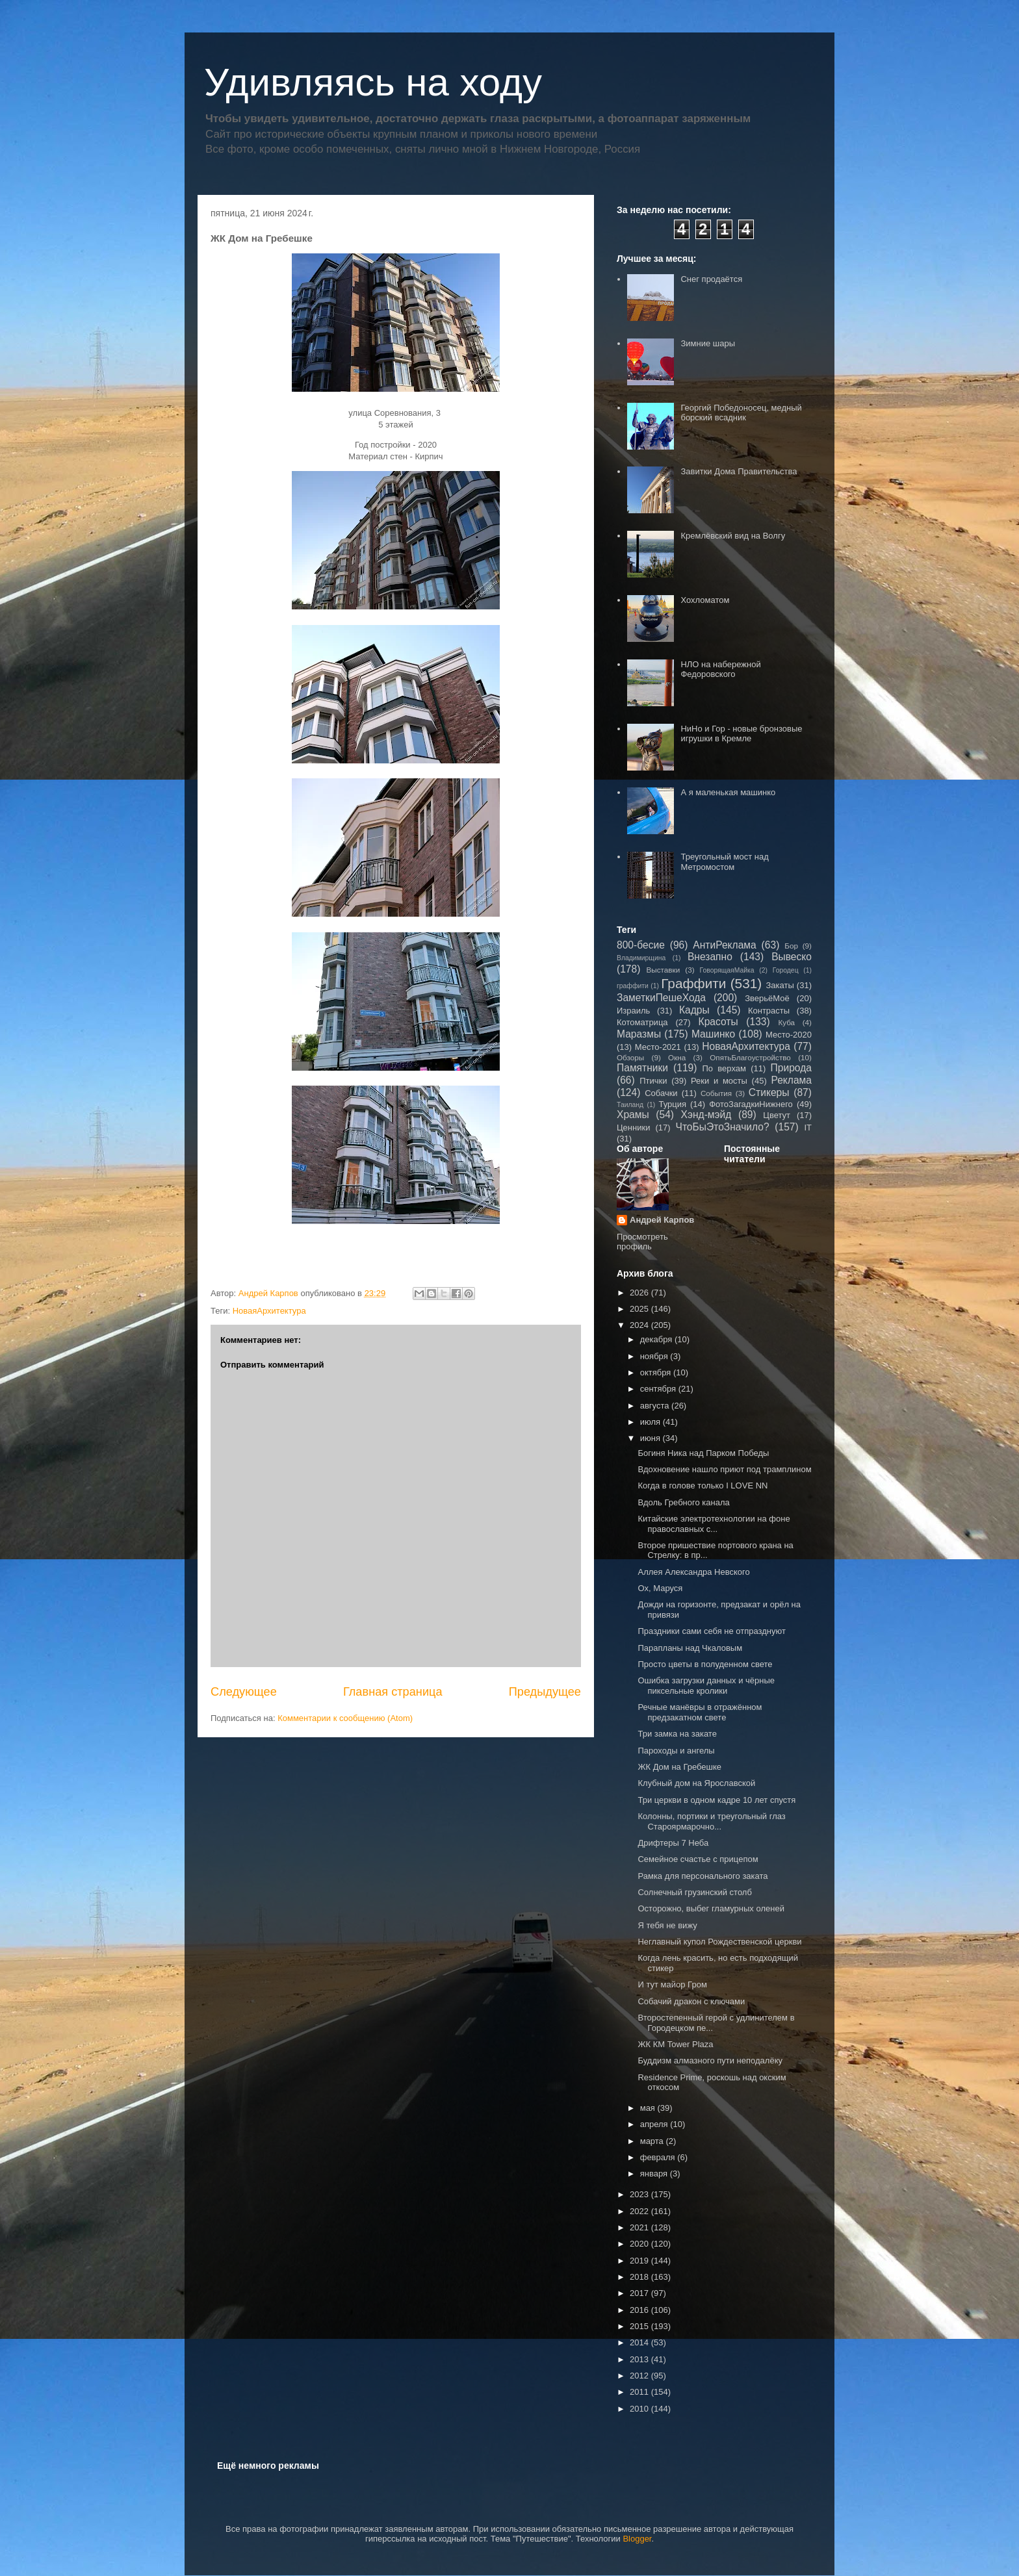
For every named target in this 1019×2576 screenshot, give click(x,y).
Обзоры (630, 1057)
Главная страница (393, 1691)
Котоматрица (642, 1022)
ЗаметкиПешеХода (661, 997)
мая (649, 2108)
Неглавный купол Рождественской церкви (719, 1941)
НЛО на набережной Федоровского (720, 669)
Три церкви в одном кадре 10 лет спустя (716, 1800)
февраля (659, 2157)
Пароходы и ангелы (676, 1750)
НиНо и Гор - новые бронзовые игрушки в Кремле (741, 734)
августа (655, 1405)
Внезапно (710, 956)
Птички (653, 1081)
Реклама (791, 1080)
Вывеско (791, 956)
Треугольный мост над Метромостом (724, 862)
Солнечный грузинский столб (694, 1892)
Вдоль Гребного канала (683, 1502)
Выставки (663, 969)
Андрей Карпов (662, 1220)
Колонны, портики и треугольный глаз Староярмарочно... (711, 1821)
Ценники (633, 1127)
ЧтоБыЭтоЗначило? (722, 1126)
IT (808, 1127)
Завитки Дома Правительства (738, 471)
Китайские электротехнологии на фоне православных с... (714, 1524)
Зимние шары (707, 343)
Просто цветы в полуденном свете (705, 1664)
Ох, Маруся (660, 1588)
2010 (640, 2409)
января (655, 2173)
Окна (677, 1057)
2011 (640, 2392)
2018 (640, 2277)
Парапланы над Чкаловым (690, 1648)
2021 (640, 2227)
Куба (786, 1022)
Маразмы (639, 1033)
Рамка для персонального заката (702, 1876)
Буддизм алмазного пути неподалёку (710, 2060)
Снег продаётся (711, 279)
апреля (655, 2124)
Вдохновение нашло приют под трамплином (724, 1469)
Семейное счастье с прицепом (698, 1859)
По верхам (723, 1068)
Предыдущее (545, 1691)
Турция (672, 1104)
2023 (640, 2194)
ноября (655, 1356)
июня (651, 1438)
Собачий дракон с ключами (691, 2001)
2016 (640, 2310)
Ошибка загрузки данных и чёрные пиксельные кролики (706, 1686)
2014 (640, 2342)
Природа (791, 1067)
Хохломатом (704, 600)
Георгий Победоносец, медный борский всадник (740, 413)
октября (656, 1372)
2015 (640, 2326)
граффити (633, 985)
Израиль (633, 1010)
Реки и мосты (719, 1081)
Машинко (713, 1033)
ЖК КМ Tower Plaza (675, 2044)
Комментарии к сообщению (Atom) (345, 1718)
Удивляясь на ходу (373, 82)
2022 (640, 2211)
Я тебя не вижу (667, 1925)
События (716, 1093)
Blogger (637, 2539)
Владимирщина (641, 958)
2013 (640, 2359)
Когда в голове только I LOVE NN (702, 1485)
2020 (640, 2244)
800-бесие (641, 944)
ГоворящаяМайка (727, 970)
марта (653, 2141)
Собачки (661, 1093)
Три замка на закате (677, 1734)
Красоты (718, 1021)
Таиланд (630, 1104)
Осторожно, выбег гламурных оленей (711, 1908)
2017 (640, 2293)
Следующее (244, 1691)
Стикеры (769, 1092)
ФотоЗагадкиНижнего (751, 1104)
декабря (657, 1339)
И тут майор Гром (672, 1984)
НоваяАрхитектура (269, 1311)
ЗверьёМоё (767, 998)
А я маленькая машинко (727, 792)
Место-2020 (789, 1034)
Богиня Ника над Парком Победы (703, 1453)
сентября (659, 1389)
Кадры (694, 1009)
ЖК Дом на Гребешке (679, 1767)
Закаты (779, 985)
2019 (640, 2260)
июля (651, 1422)
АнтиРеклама (724, 944)
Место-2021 (658, 1047)
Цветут (776, 1115)
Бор (791, 945)
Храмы (633, 1114)
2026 (640, 1292)
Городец (786, 970)
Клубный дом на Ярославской (696, 1783)
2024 (640, 1325)
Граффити (693, 983)
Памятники (642, 1067)
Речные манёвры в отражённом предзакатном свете (700, 1712)
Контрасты (769, 1010)
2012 (640, 2375)
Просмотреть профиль (642, 1241)
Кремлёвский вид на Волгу (732, 536)
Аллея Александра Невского (693, 1572)
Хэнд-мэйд (706, 1114)
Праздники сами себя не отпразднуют (712, 1631)
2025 (640, 1309)
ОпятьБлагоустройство (750, 1057)
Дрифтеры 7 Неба (673, 1843)
